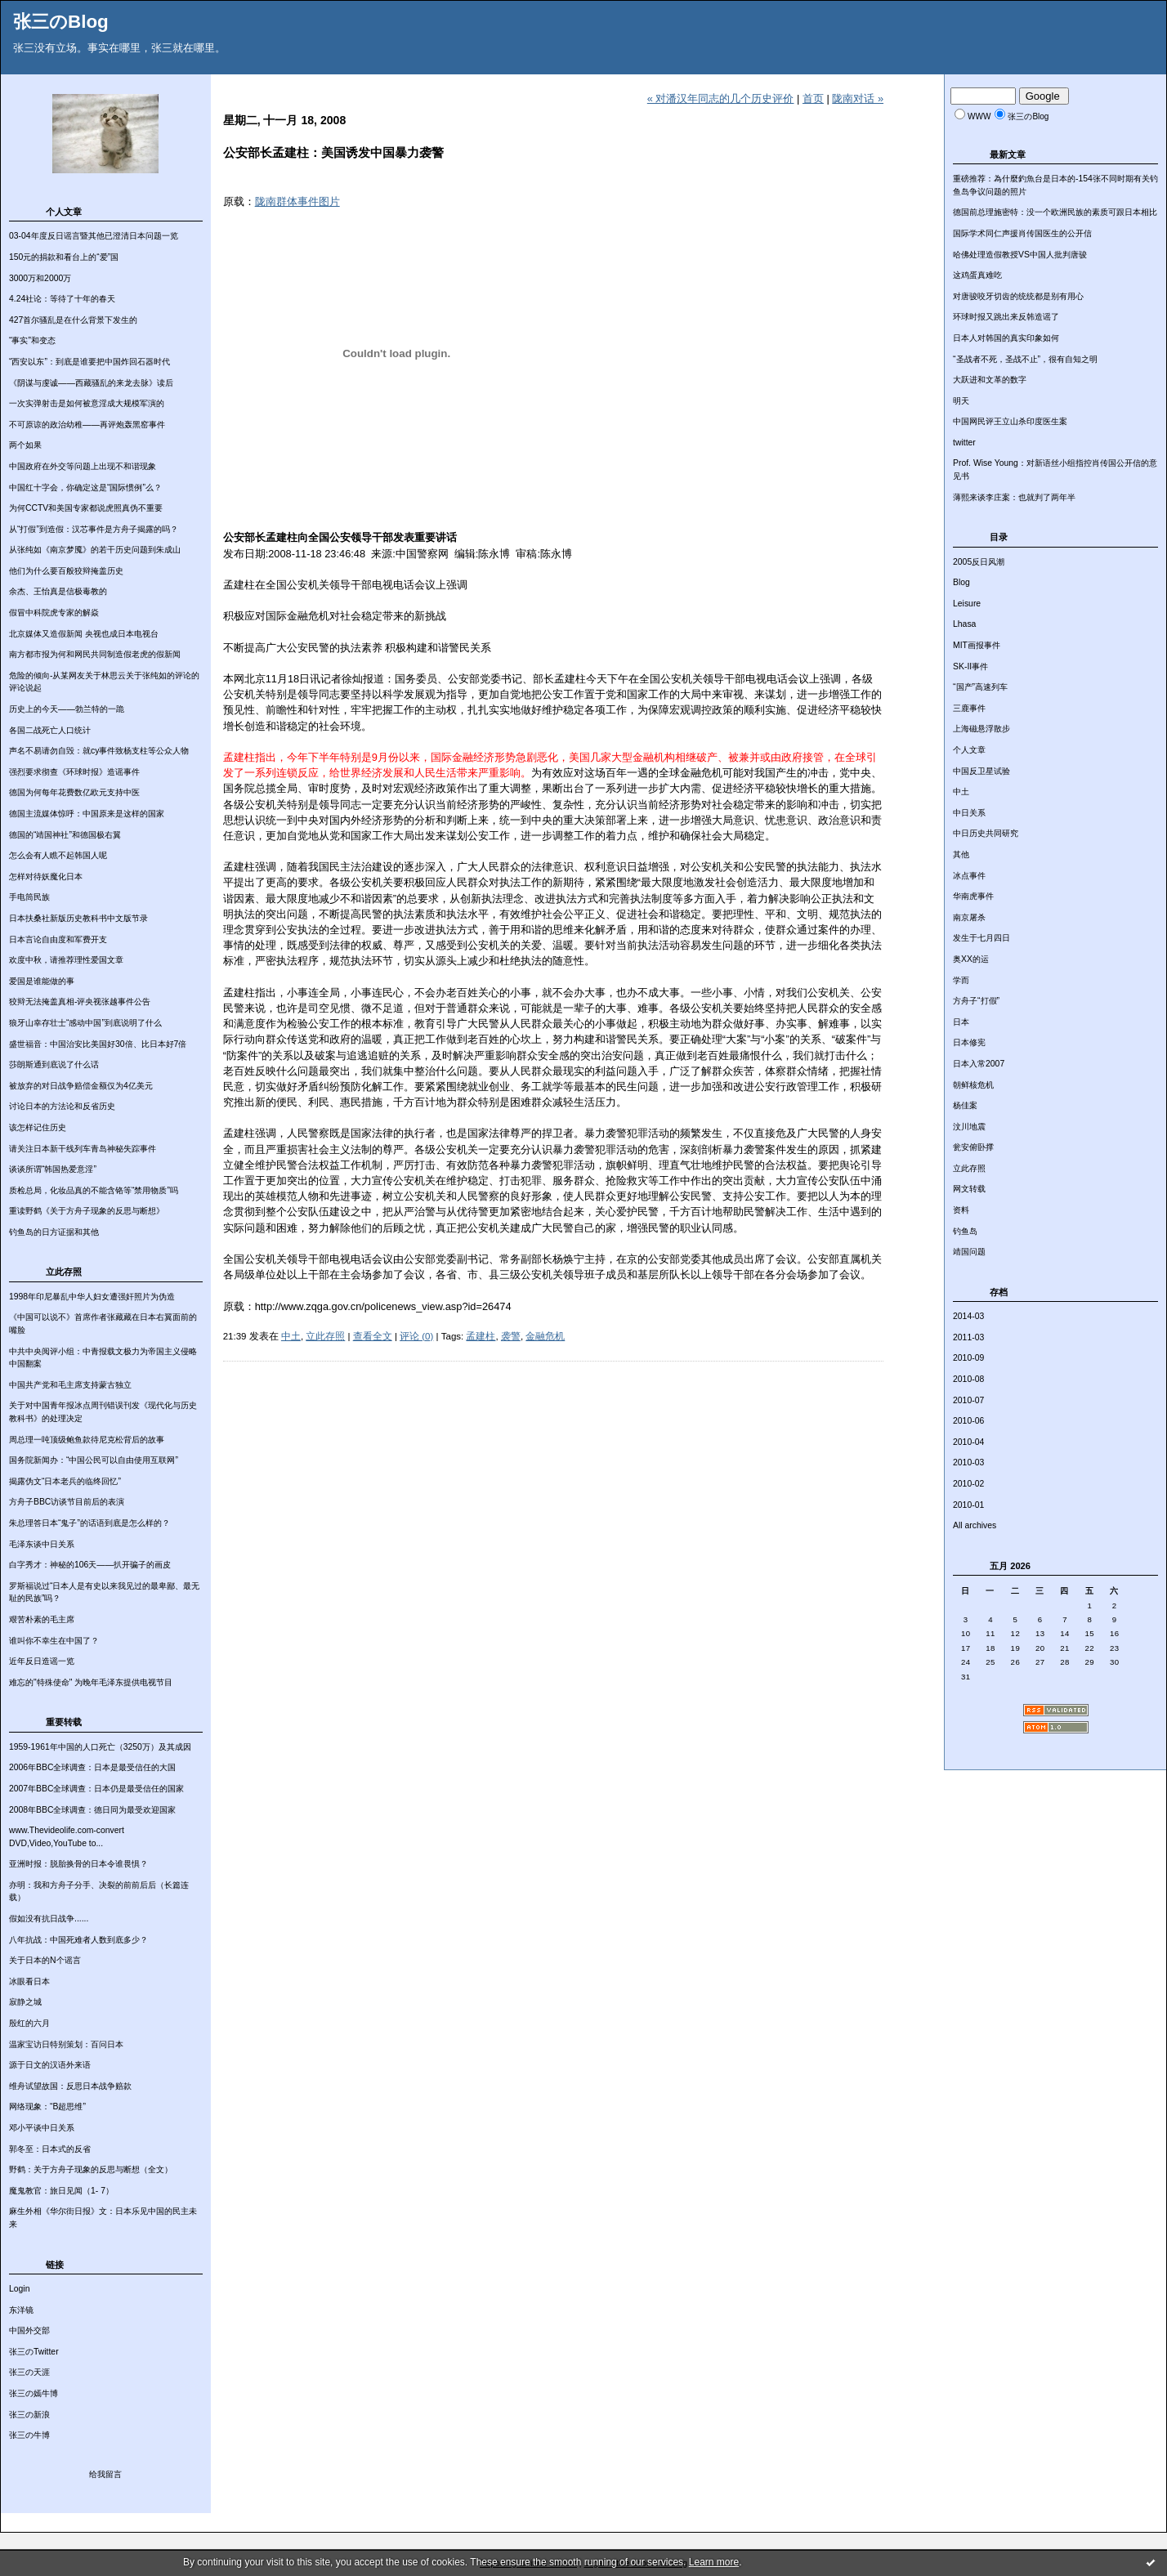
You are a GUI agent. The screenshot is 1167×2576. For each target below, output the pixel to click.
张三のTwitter (34, 2351)
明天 (961, 400)
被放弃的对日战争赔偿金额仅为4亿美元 (81, 1085)
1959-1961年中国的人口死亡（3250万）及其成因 (100, 1746)
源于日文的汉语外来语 (50, 2064)
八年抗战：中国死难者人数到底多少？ (78, 1939)
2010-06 (968, 1420)
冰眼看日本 (29, 1981)
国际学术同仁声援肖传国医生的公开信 (1022, 233)
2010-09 (968, 1357)
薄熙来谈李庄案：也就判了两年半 (1014, 497)
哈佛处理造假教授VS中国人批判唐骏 (1020, 254)
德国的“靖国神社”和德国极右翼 (65, 834)
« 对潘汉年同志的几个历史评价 (720, 98)
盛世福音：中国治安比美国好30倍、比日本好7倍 (97, 1044)
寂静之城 (25, 2001)
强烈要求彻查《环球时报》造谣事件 (74, 771)
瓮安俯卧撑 (973, 1147)
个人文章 (969, 749)
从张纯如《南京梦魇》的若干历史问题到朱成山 (95, 549)
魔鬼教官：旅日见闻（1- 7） (61, 2190)
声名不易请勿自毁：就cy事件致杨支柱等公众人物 (99, 750)
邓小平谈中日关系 (41, 2127)
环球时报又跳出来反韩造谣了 (1006, 316)
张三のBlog (61, 21)
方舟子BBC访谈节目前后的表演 (66, 1501)
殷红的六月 (29, 2023)
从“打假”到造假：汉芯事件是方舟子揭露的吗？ (93, 529)
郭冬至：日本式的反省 (50, 2148)
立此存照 (969, 1168)
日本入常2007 (978, 1063)
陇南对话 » (857, 98)
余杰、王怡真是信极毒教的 (58, 591)
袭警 (511, 1336)
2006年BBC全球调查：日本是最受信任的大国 (92, 1767)
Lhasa (964, 623)
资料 (961, 1209)
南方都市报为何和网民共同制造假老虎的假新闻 (95, 654)
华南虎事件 (973, 896)
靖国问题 (969, 1251)
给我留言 (105, 2474)
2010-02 (968, 1483)
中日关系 (969, 812)
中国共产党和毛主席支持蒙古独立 (70, 1384)
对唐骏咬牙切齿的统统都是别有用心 (1018, 296)
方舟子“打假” (976, 1000)
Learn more (714, 2562)
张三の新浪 (29, 2414)
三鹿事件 (969, 708)
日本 (961, 1021)
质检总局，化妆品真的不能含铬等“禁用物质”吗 (93, 1190)
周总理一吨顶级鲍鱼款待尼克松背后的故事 (86, 1439)
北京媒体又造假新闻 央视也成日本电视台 (84, 633)
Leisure (967, 603)
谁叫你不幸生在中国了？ (54, 1640)
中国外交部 (29, 2330)
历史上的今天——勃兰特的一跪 (66, 708)
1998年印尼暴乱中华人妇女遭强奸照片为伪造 (92, 1296)
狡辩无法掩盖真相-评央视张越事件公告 (79, 1001)
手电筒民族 (29, 896)
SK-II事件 (970, 666)
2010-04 (968, 1442)
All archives (974, 1525)
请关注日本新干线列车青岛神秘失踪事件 (82, 1148)
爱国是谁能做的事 (41, 981)
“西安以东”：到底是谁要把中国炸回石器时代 (89, 361)
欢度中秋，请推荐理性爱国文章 (66, 959)
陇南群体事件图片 (297, 201)
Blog (961, 582)
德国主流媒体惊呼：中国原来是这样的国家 (86, 813)
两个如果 (25, 445)
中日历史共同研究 (985, 833)
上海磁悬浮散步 (981, 728)
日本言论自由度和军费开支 (58, 939)
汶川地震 (969, 1126)
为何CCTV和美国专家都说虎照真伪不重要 (86, 507)
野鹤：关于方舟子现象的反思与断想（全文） (90, 2169)
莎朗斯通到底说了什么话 (54, 1064)
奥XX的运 (971, 959)
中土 (961, 791)
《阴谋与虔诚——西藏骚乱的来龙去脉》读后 (91, 382)
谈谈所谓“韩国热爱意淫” (52, 1169)
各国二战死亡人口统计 (50, 730)
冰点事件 (969, 875)
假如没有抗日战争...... (48, 1918)
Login (19, 2288)
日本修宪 (969, 1042)
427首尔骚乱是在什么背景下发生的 (73, 319)
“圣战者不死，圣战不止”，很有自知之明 (1025, 359)
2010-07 (968, 1400)
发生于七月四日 (981, 937)
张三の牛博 (29, 2435)
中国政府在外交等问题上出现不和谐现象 (82, 466)
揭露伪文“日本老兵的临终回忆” (65, 1481)
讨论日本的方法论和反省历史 (62, 1106)
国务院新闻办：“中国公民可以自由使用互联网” (93, 1460)
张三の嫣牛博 (33, 2393)
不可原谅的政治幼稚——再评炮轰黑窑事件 (87, 424)
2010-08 (968, 1379)
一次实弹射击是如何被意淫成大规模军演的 (86, 403)
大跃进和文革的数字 (989, 379)
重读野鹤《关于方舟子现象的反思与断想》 (86, 1210)
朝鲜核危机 (973, 1084)
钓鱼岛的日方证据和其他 (54, 1232)
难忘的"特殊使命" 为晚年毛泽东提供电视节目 (90, 1682)
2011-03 (968, 1337)
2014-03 (968, 1316)
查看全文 (372, 1336)
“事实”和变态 (32, 340)
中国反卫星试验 (981, 771)
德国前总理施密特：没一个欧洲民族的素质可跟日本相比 (1055, 212)
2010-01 (968, 1504)
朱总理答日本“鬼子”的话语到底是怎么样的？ (89, 1522)
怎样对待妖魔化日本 (46, 876)
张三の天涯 (29, 2372)
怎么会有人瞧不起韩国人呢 (58, 855)
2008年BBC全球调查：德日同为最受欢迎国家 (92, 1809)
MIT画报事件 (976, 645)
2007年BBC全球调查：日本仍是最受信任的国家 (96, 1788)
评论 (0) (416, 1336)
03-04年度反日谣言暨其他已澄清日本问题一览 (93, 235)
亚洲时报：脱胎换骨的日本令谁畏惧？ (78, 1863)
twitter (964, 442)
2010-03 (968, 1462)
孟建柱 (480, 1336)
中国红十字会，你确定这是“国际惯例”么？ (85, 487)
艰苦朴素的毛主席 (41, 1619)
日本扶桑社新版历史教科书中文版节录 (78, 918)
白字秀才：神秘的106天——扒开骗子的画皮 (90, 1564)
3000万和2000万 (40, 278)
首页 (813, 98)
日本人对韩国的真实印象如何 (1006, 337)
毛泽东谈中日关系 (41, 1544)
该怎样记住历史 (37, 1127)
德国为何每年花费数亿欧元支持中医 (74, 792)
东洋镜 (21, 2309)
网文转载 (969, 1188)
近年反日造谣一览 (41, 1661)
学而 (961, 980)
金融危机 (545, 1336)
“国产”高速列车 (980, 686)
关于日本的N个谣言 (45, 1960)
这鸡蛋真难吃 (977, 275)
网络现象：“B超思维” (47, 2106)
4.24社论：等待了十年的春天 (62, 298)
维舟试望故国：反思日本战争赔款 (70, 2086)
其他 (961, 854)
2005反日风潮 (978, 561)
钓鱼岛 (965, 1231)
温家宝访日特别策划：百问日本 (66, 2044)
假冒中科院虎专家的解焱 (54, 612)
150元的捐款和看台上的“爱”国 (63, 257)
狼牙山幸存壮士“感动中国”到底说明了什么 (85, 1022)
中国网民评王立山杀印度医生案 (1010, 421)
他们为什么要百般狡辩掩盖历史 (66, 570)
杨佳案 (965, 1105)
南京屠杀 (969, 917)
